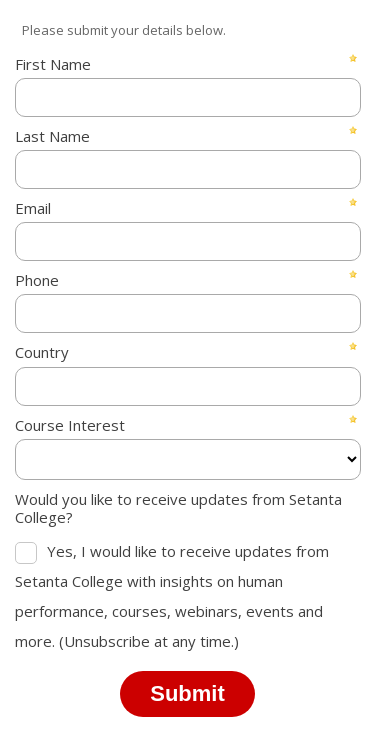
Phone (37, 280)
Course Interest (70, 425)
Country (42, 352)
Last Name (52, 136)
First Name (53, 64)
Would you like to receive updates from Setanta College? (178, 508)
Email (33, 208)
